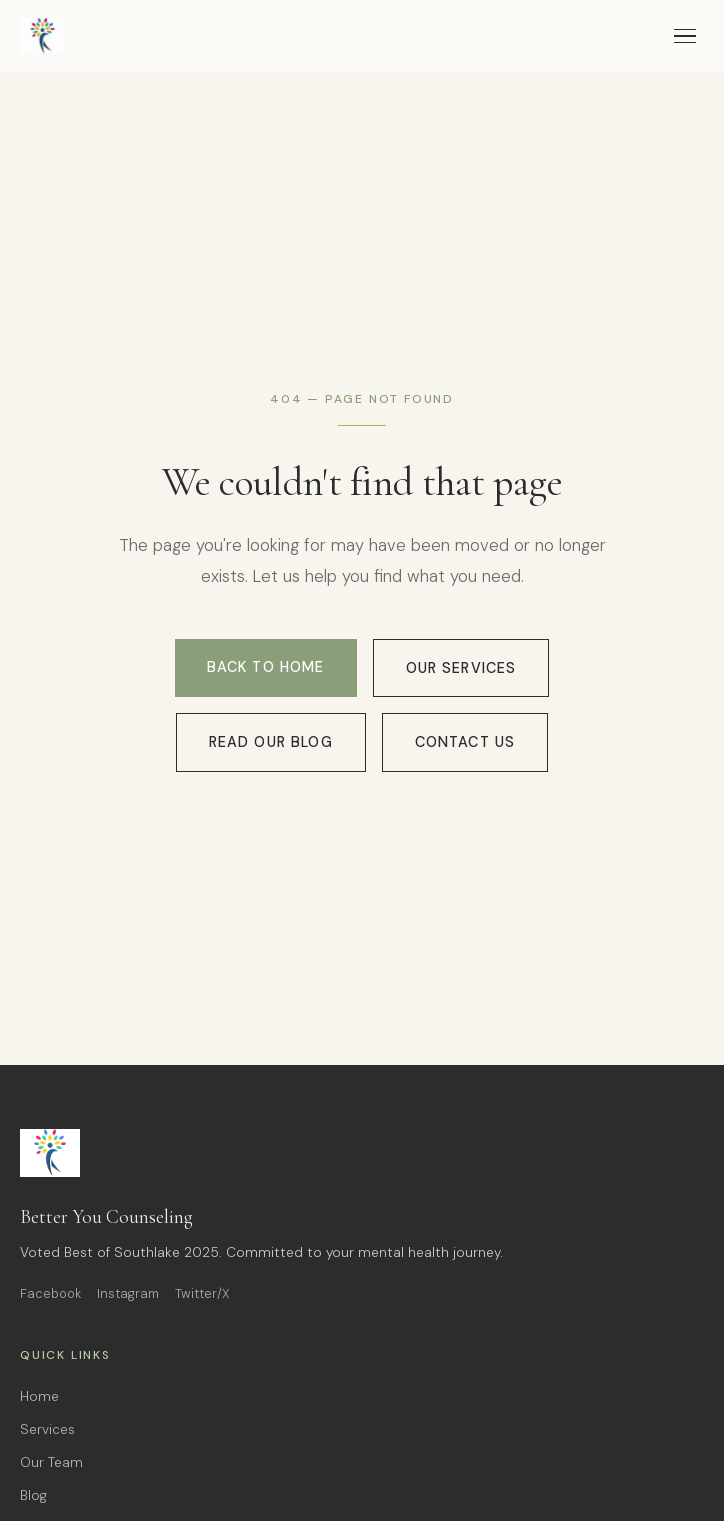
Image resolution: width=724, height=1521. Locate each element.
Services (47, 1429)
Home (39, 1396)
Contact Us (465, 742)
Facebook (50, 1293)
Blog (33, 1495)
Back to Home (266, 667)
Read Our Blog (271, 742)
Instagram (128, 1293)
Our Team (51, 1462)
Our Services (461, 668)
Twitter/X (202, 1293)
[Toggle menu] (685, 36)
